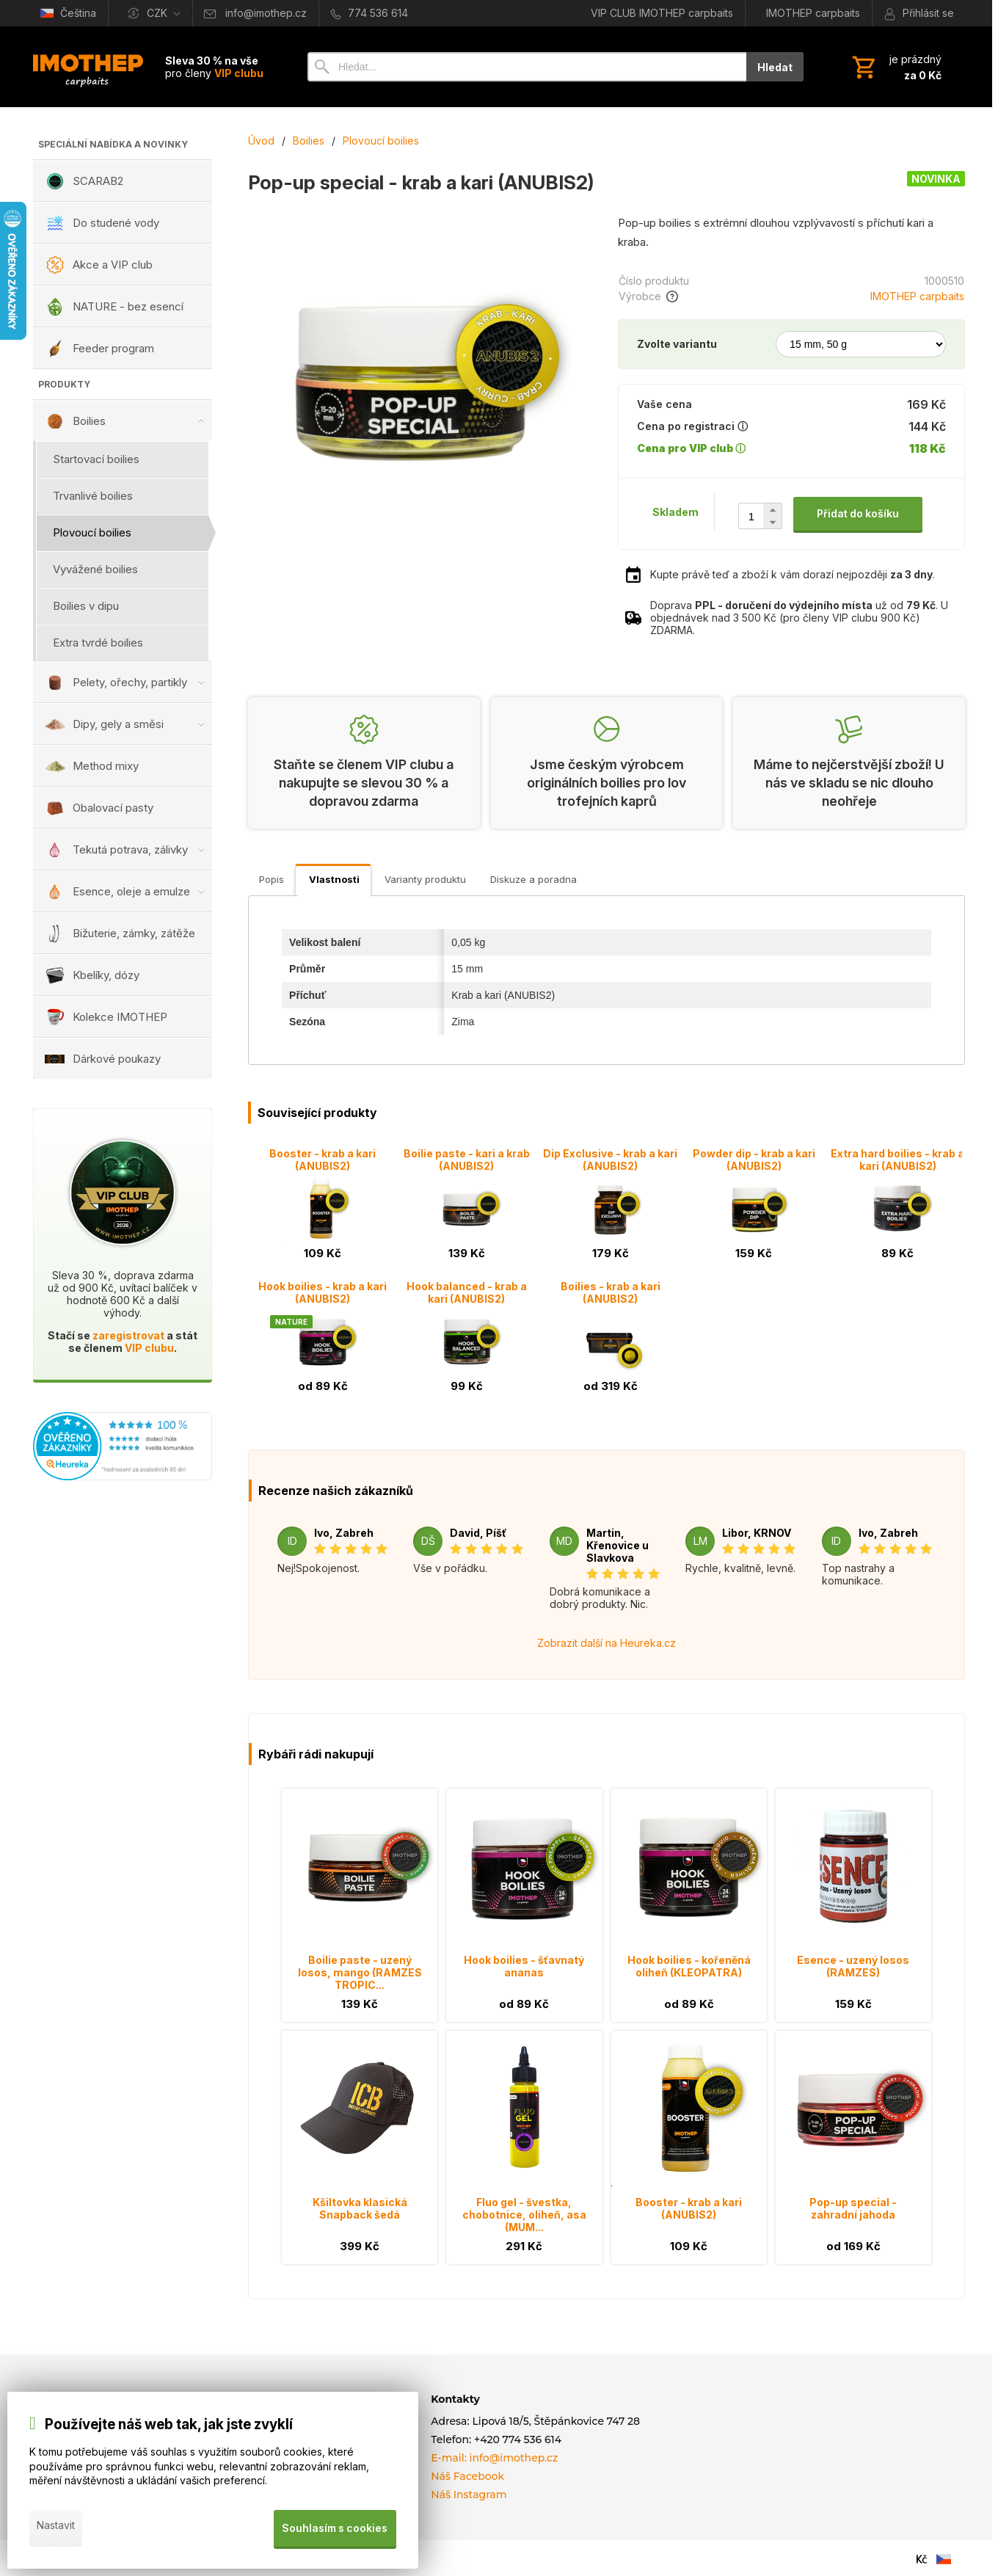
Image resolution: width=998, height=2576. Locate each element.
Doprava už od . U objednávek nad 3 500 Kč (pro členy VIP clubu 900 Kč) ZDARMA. (799, 617)
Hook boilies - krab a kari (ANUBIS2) (322, 1292)
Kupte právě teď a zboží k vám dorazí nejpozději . (792, 574)
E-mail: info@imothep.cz (494, 2457)
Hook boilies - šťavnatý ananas (524, 1966)
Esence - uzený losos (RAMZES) (853, 1966)
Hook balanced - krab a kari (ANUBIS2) (467, 1292)
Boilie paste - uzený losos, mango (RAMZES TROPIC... (360, 1972)
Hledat (775, 67)
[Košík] (895, 66)
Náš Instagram (468, 2494)
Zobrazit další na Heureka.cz (606, 1643)
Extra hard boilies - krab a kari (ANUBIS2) (897, 1159)
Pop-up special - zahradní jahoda (853, 2208)
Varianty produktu (425, 879)
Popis (271, 879)
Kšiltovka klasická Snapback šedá (360, 2208)
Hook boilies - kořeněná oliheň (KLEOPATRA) (689, 1966)
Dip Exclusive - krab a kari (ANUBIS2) (610, 1159)
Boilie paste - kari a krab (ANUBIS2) (467, 1159)
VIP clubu (149, 1348)
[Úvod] (88, 66)
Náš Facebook (467, 2476)
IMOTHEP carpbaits (917, 296)
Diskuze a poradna (533, 879)
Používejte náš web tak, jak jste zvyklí (169, 2430)
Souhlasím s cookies (334, 2531)
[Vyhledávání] (526, 66)
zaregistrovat (128, 1335)
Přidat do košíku (858, 513)
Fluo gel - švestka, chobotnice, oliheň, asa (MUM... (524, 2214)
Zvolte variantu (677, 344)
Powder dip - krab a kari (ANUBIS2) (754, 1159)
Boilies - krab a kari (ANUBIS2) (610, 1292)
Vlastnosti (334, 879)
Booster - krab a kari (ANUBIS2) (322, 1159)
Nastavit (56, 2531)
